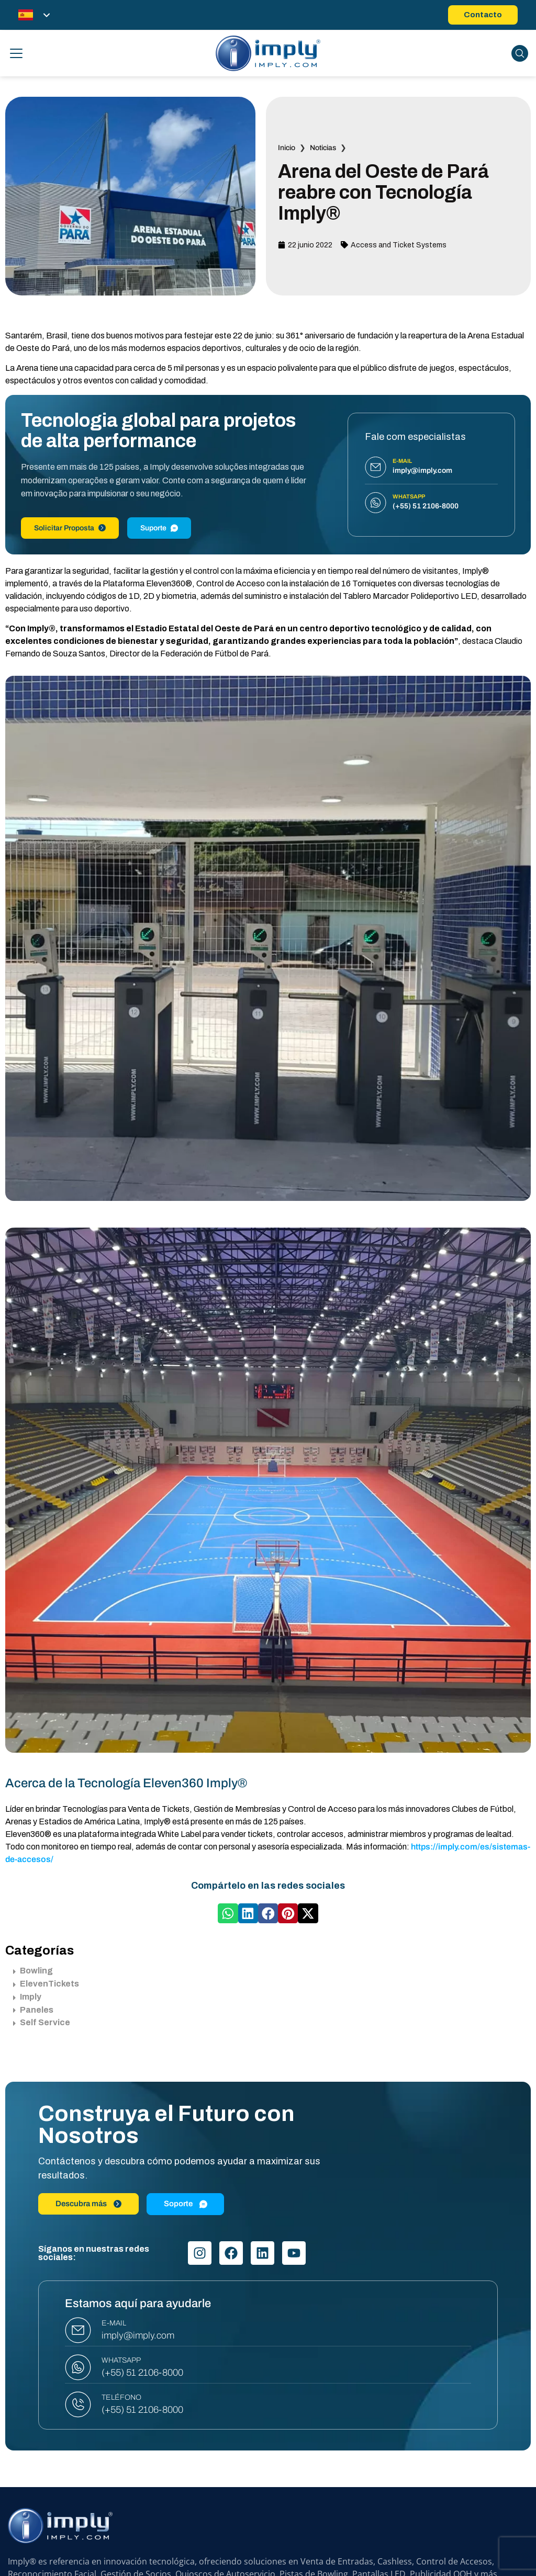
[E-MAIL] (78, 2330)
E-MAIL (114, 2323)
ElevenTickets (46, 1983)
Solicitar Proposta (70, 528)
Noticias (323, 148)
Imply (27, 1996)
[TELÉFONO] (78, 2404)
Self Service (41, 2022)
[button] (228, 1913)
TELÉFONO (121, 2397)
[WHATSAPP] (78, 2367)
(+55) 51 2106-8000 (142, 2372)
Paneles (33, 2009)
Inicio (286, 148)
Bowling (33, 1970)
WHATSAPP (121, 2360)
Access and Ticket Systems (398, 245)
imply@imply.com (138, 2335)
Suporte (159, 528)
